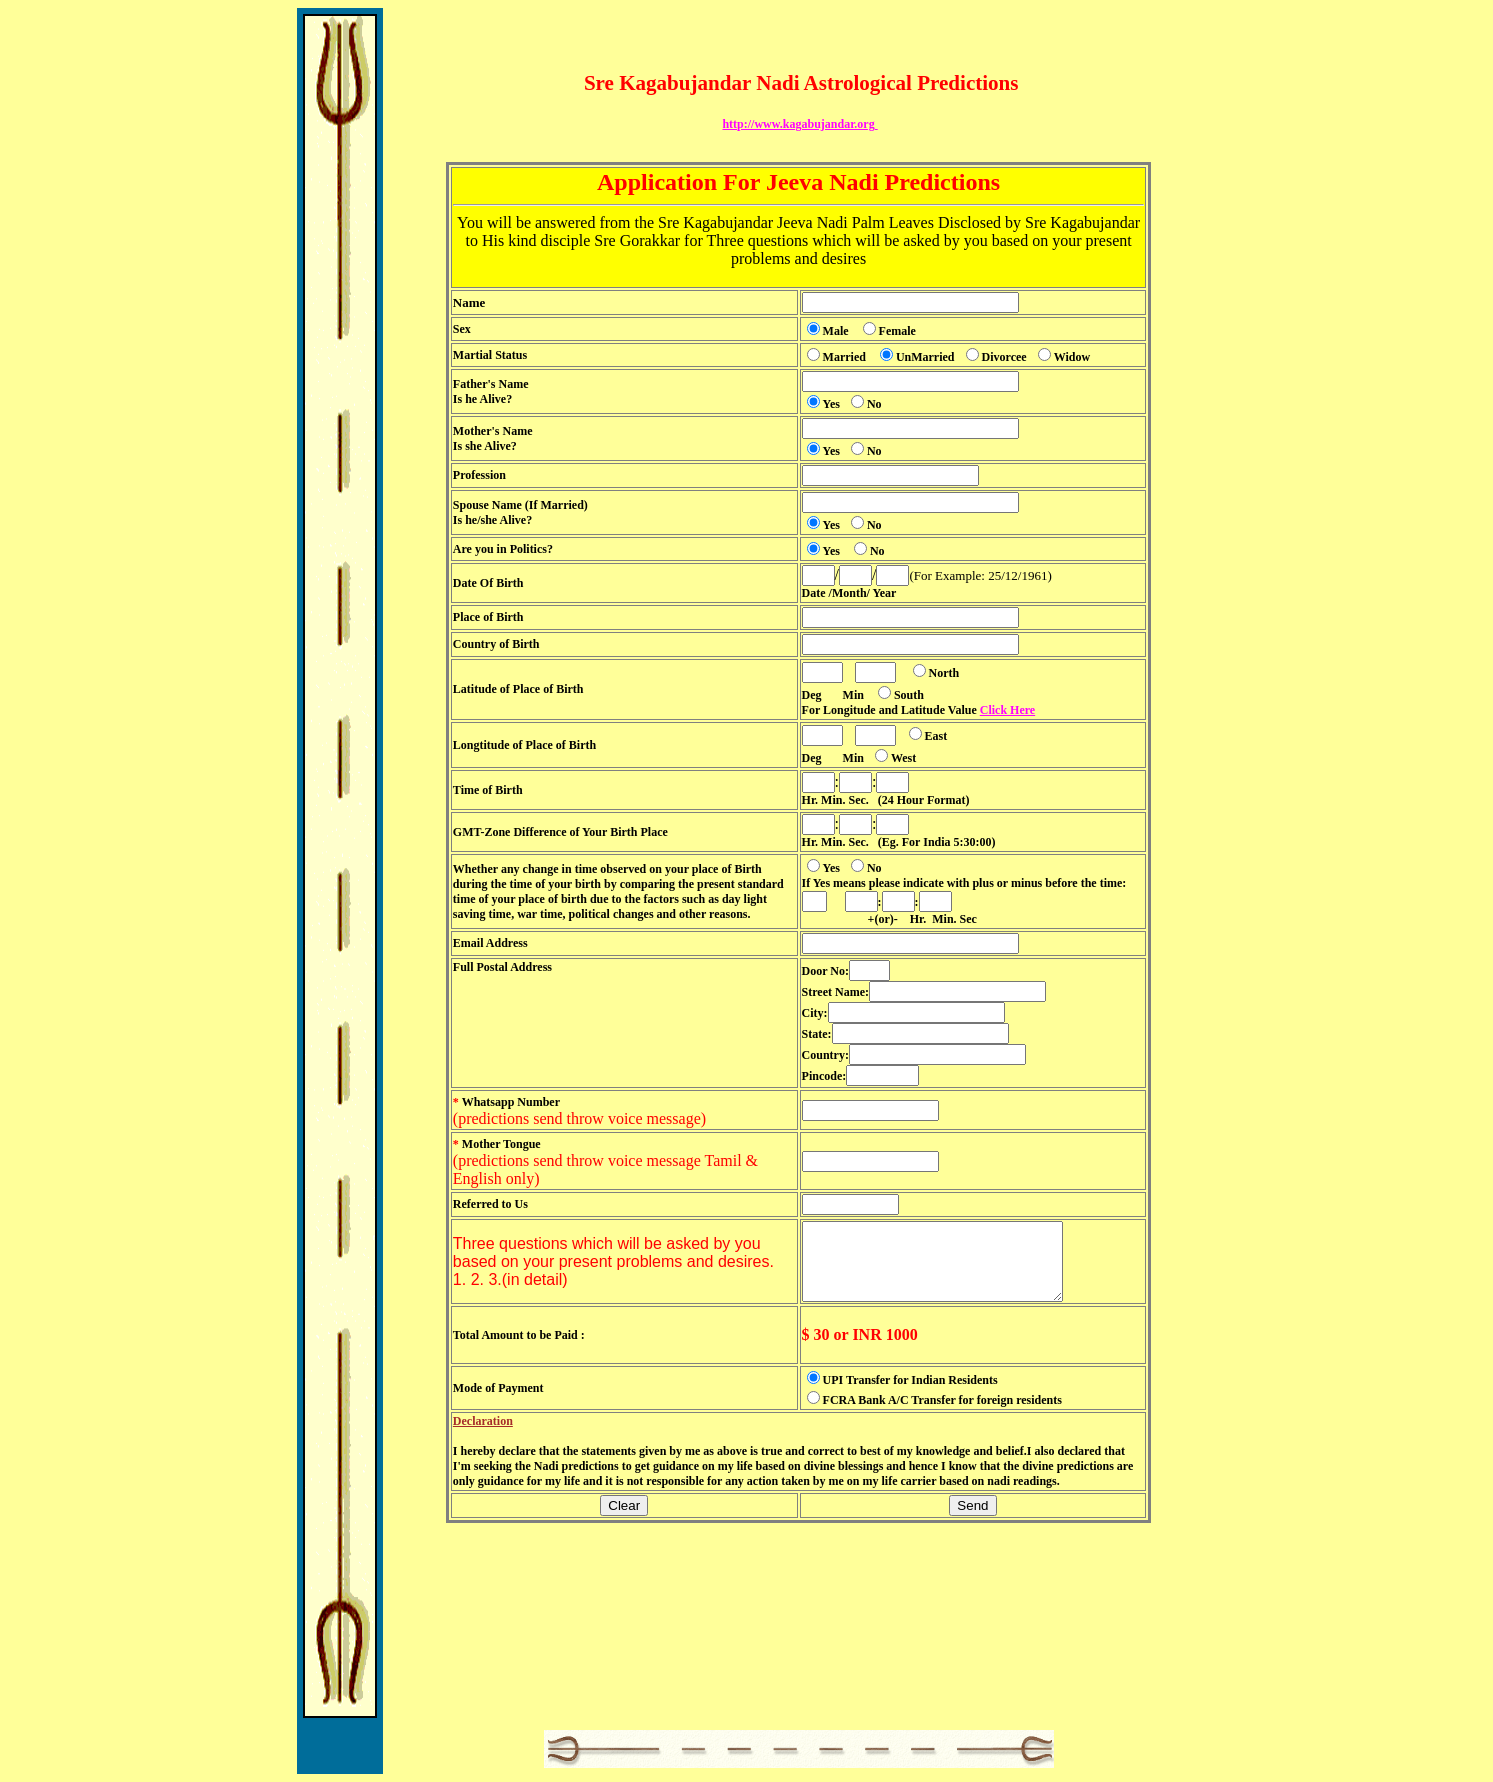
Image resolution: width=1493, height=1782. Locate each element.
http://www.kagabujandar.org (799, 124)
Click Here (1007, 710)
